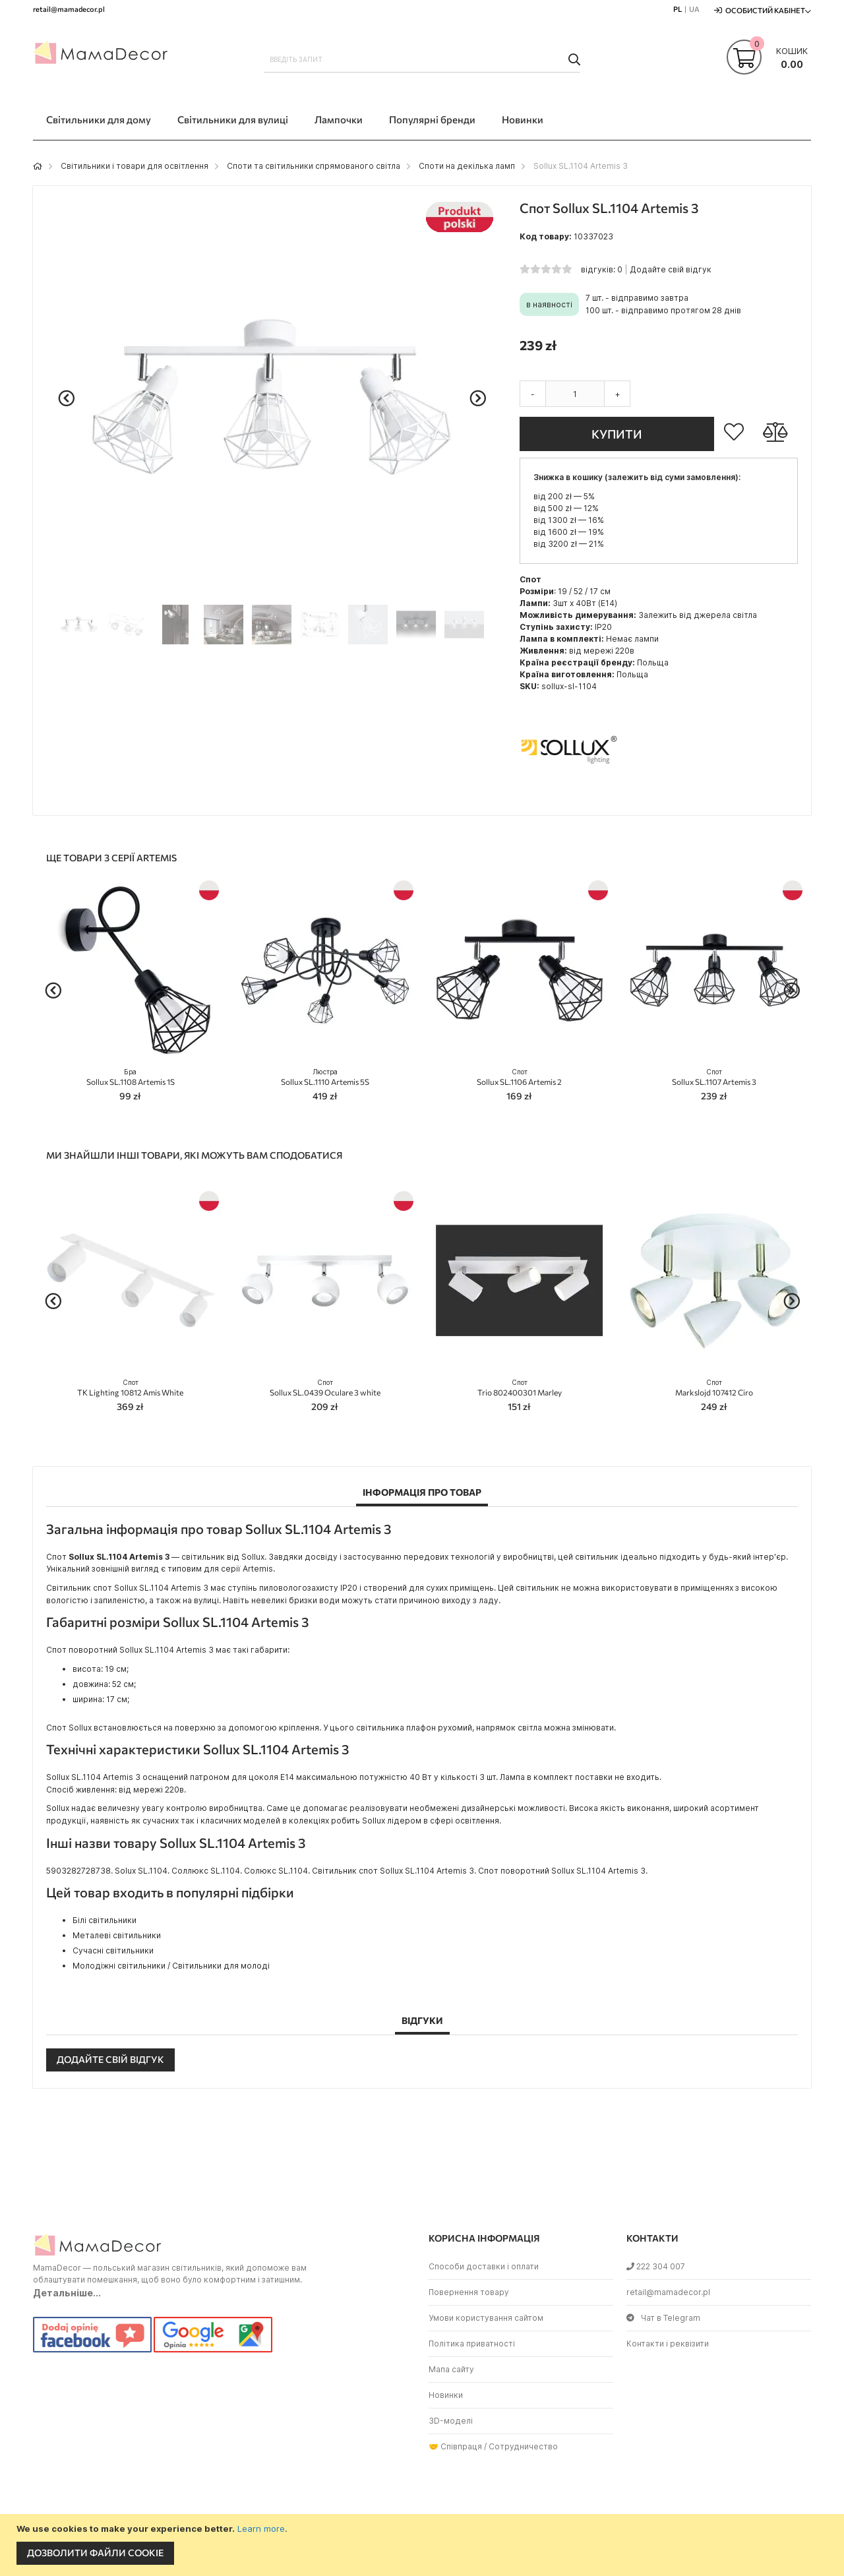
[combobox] (422, 59)
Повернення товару (469, 2292)
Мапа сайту (451, 2369)
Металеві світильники (117, 1935)
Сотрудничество (523, 2446)
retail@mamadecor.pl (668, 2292)
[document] (423, 2545)
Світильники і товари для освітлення (134, 166)
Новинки (446, 2395)
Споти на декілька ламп (467, 166)
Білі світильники (104, 1920)
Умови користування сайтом (486, 2318)
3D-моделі (451, 2421)
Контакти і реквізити (667, 2343)
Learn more (261, 2528)
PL (677, 9)
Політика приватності (472, 2343)
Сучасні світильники (113, 1950)
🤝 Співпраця (455, 2446)
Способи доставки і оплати (484, 2266)
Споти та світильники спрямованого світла (313, 166)
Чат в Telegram (663, 2318)
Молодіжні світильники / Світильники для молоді (171, 1966)
